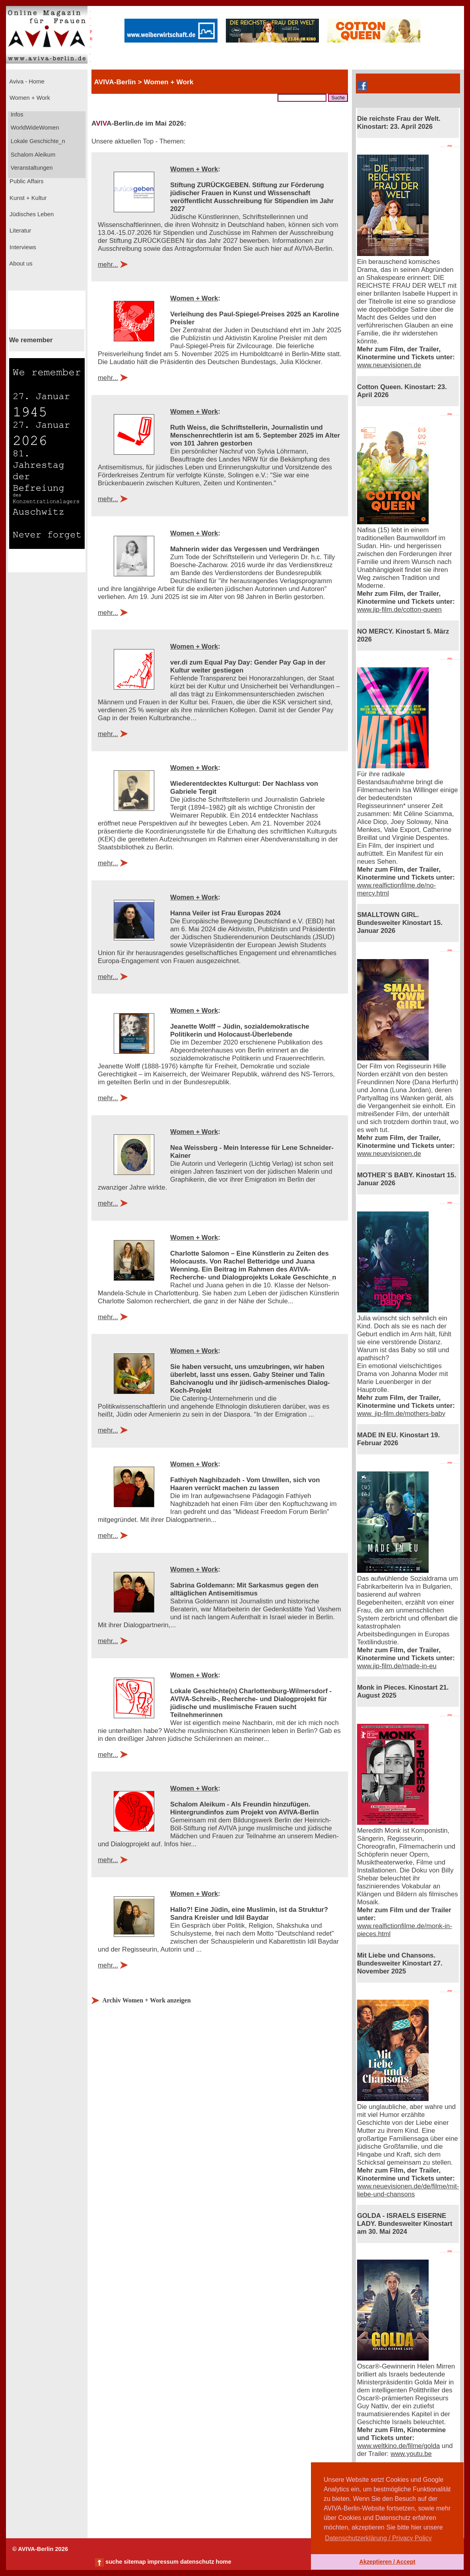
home (223, 2562)
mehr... (108, 264)
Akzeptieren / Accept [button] (387, 2562)
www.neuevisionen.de (389, 365)
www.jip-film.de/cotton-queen (399, 609)
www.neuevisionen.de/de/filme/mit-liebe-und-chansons (408, 2190)
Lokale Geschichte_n (37, 141)
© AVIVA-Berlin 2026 (40, 2549)
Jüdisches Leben (31, 214)
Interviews (22, 247)
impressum (163, 2562)
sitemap (135, 2562)
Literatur (19, 230)
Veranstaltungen (31, 168)
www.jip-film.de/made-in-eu (397, 1666)
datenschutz (197, 2562)
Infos (16, 114)
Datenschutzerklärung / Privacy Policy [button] (378, 2538)
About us (20, 263)
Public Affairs (25, 181)
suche (113, 2562)
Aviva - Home (26, 81)
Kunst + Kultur (27, 198)
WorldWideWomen (34, 127)
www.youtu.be (411, 2454)
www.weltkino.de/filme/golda (398, 2446)
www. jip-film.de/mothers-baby (401, 1413)
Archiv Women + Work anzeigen (146, 2000)
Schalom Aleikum (32, 154)
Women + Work (29, 98)
